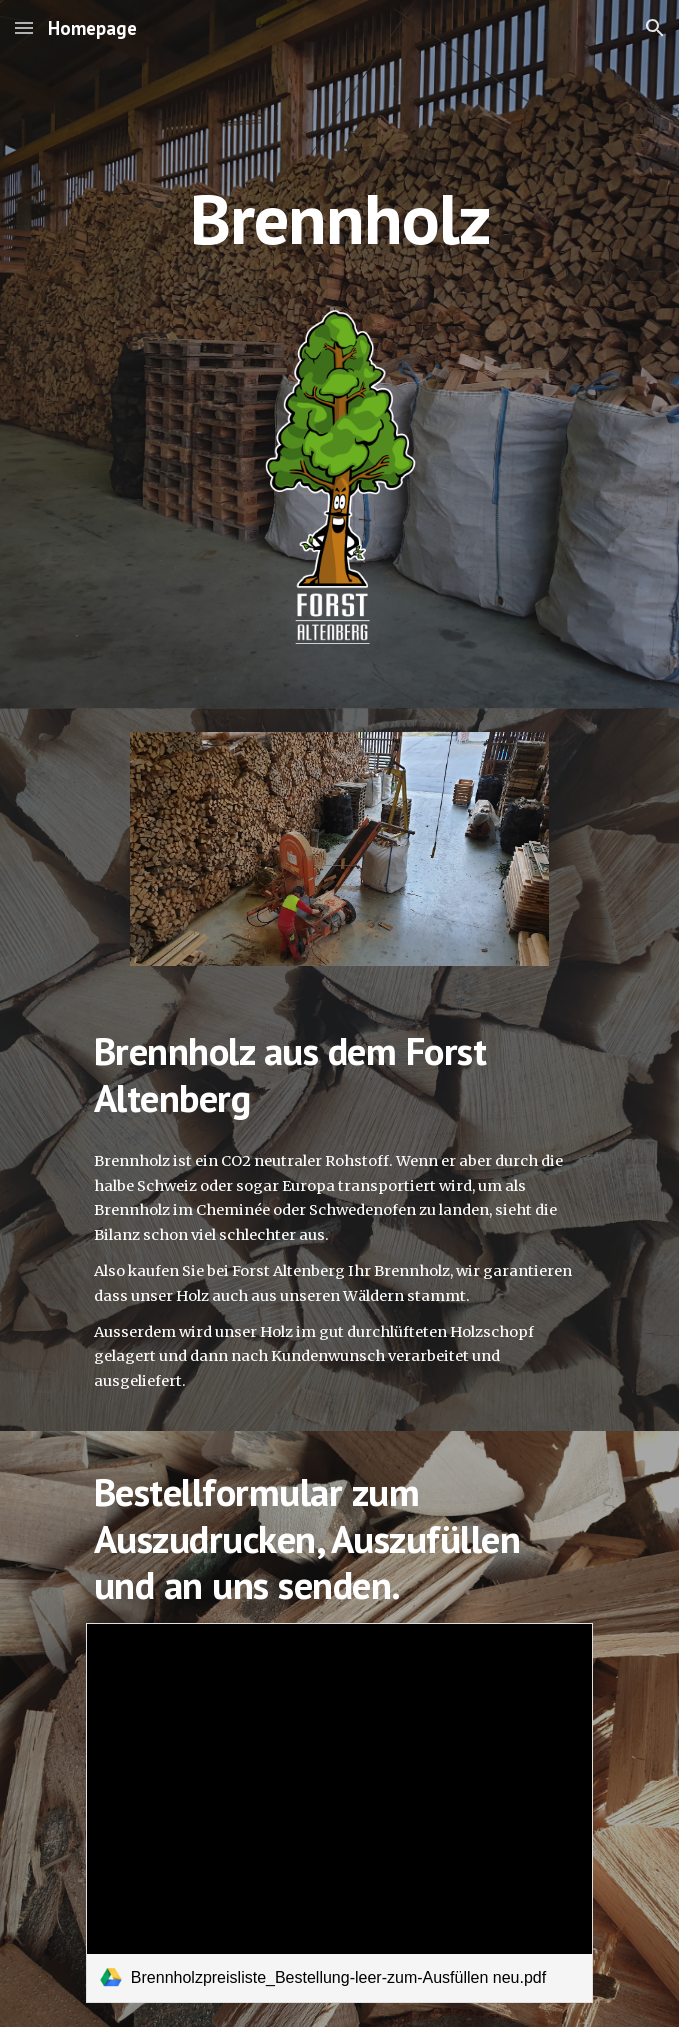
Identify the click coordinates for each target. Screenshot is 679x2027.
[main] (339, 162)
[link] (339, 1813)
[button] (24, 27)
